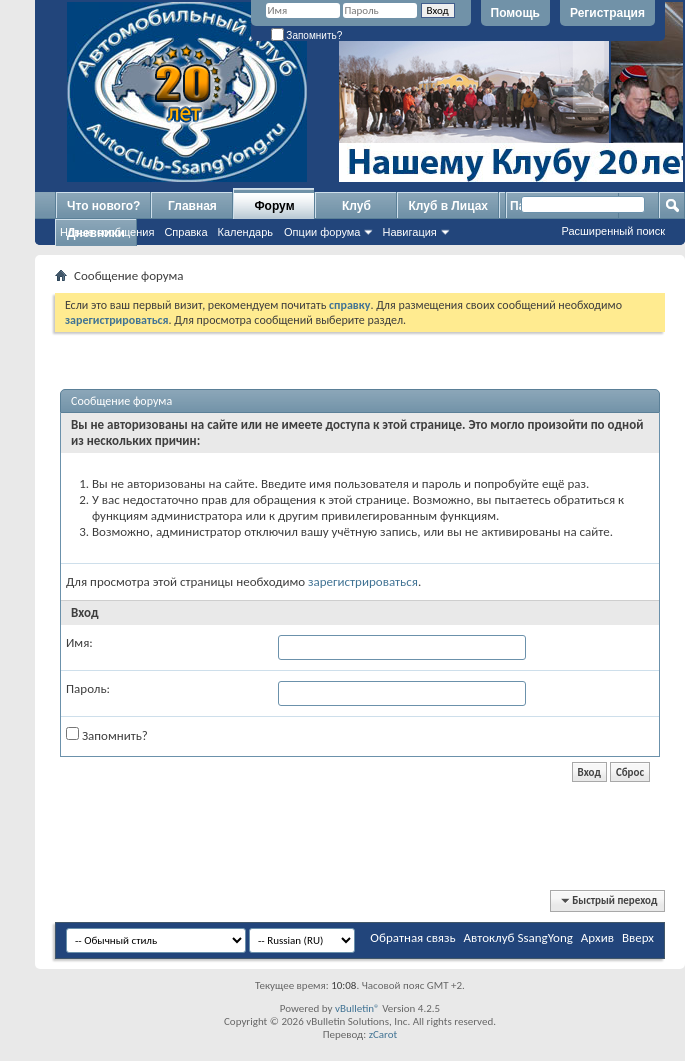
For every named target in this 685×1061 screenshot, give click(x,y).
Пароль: (88, 688)
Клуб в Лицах (448, 206)
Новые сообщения (107, 232)
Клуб (356, 206)
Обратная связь (412, 937)
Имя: (79, 642)
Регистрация (607, 13)
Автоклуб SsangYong (518, 937)
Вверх (638, 937)
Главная (192, 206)
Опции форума (322, 232)
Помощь (515, 13)
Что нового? (103, 206)
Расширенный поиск (613, 231)
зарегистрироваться (363, 581)
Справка (185, 232)
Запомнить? (307, 35)
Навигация (409, 232)
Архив (597, 937)
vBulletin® (357, 1008)
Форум (274, 206)
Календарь (246, 232)
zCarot (383, 1034)
